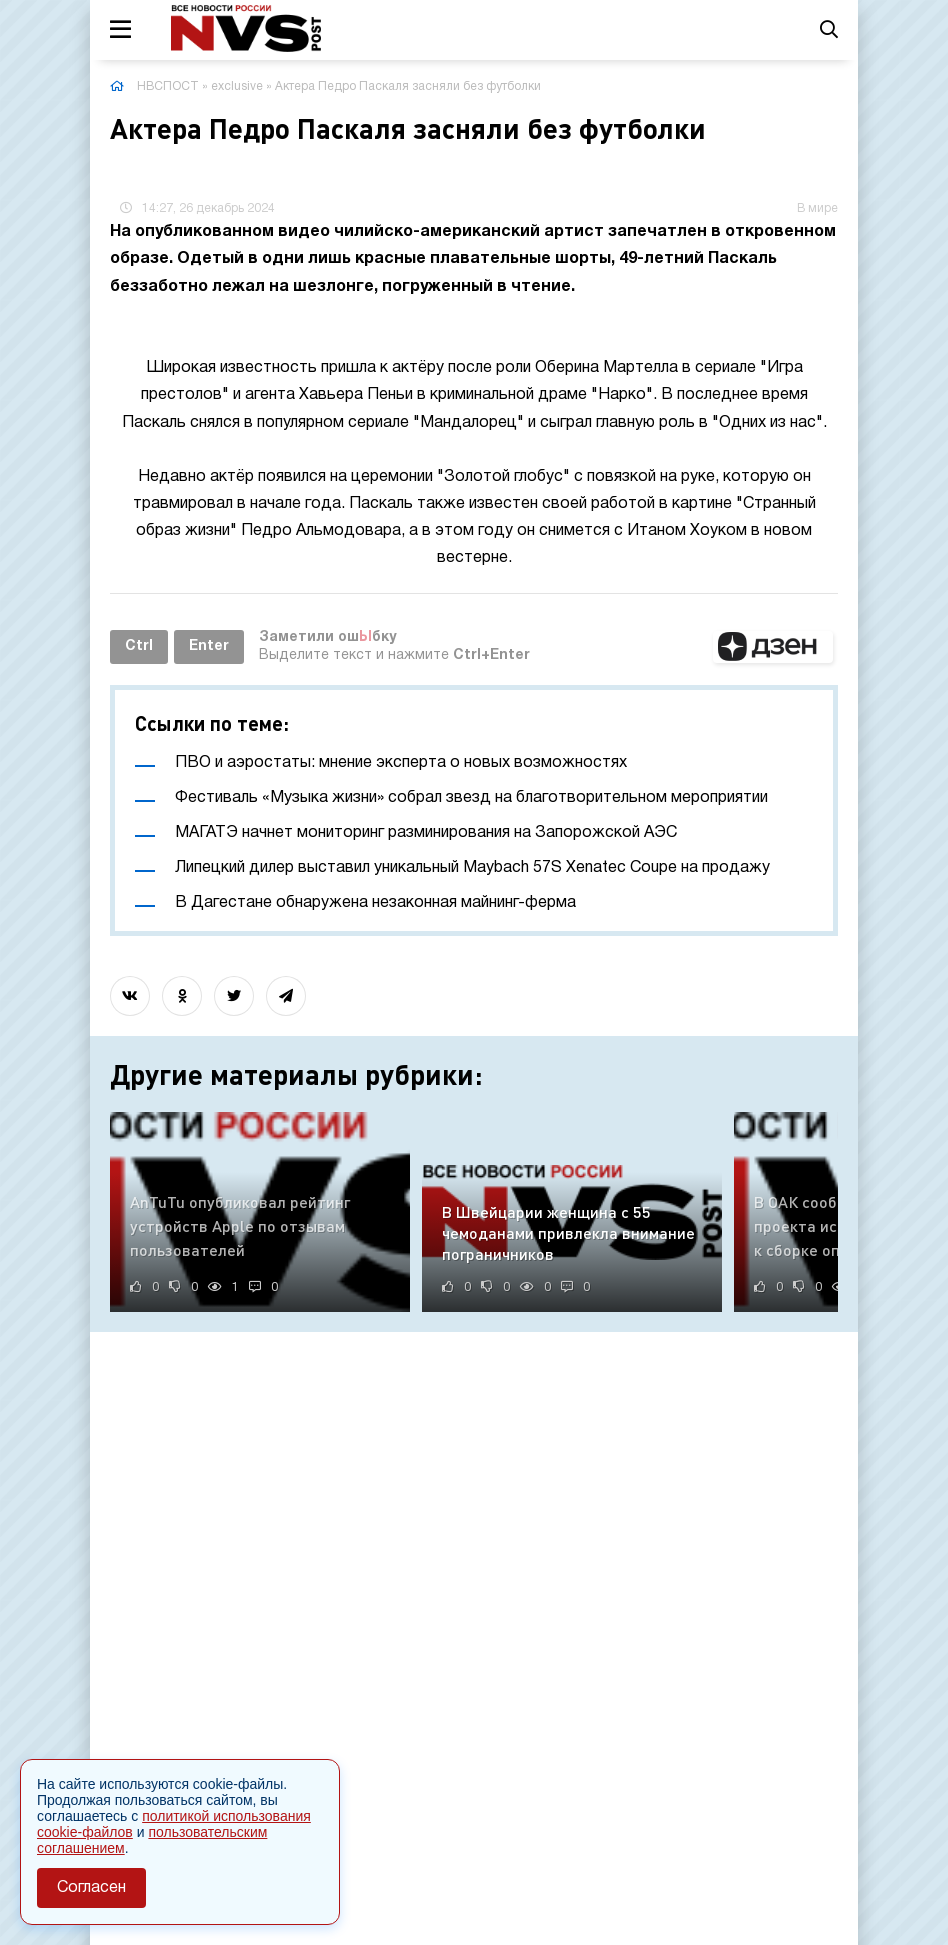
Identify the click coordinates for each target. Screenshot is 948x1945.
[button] (773, 647)
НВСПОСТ (168, 86)
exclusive (237, 86)
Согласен (91, 1888)
